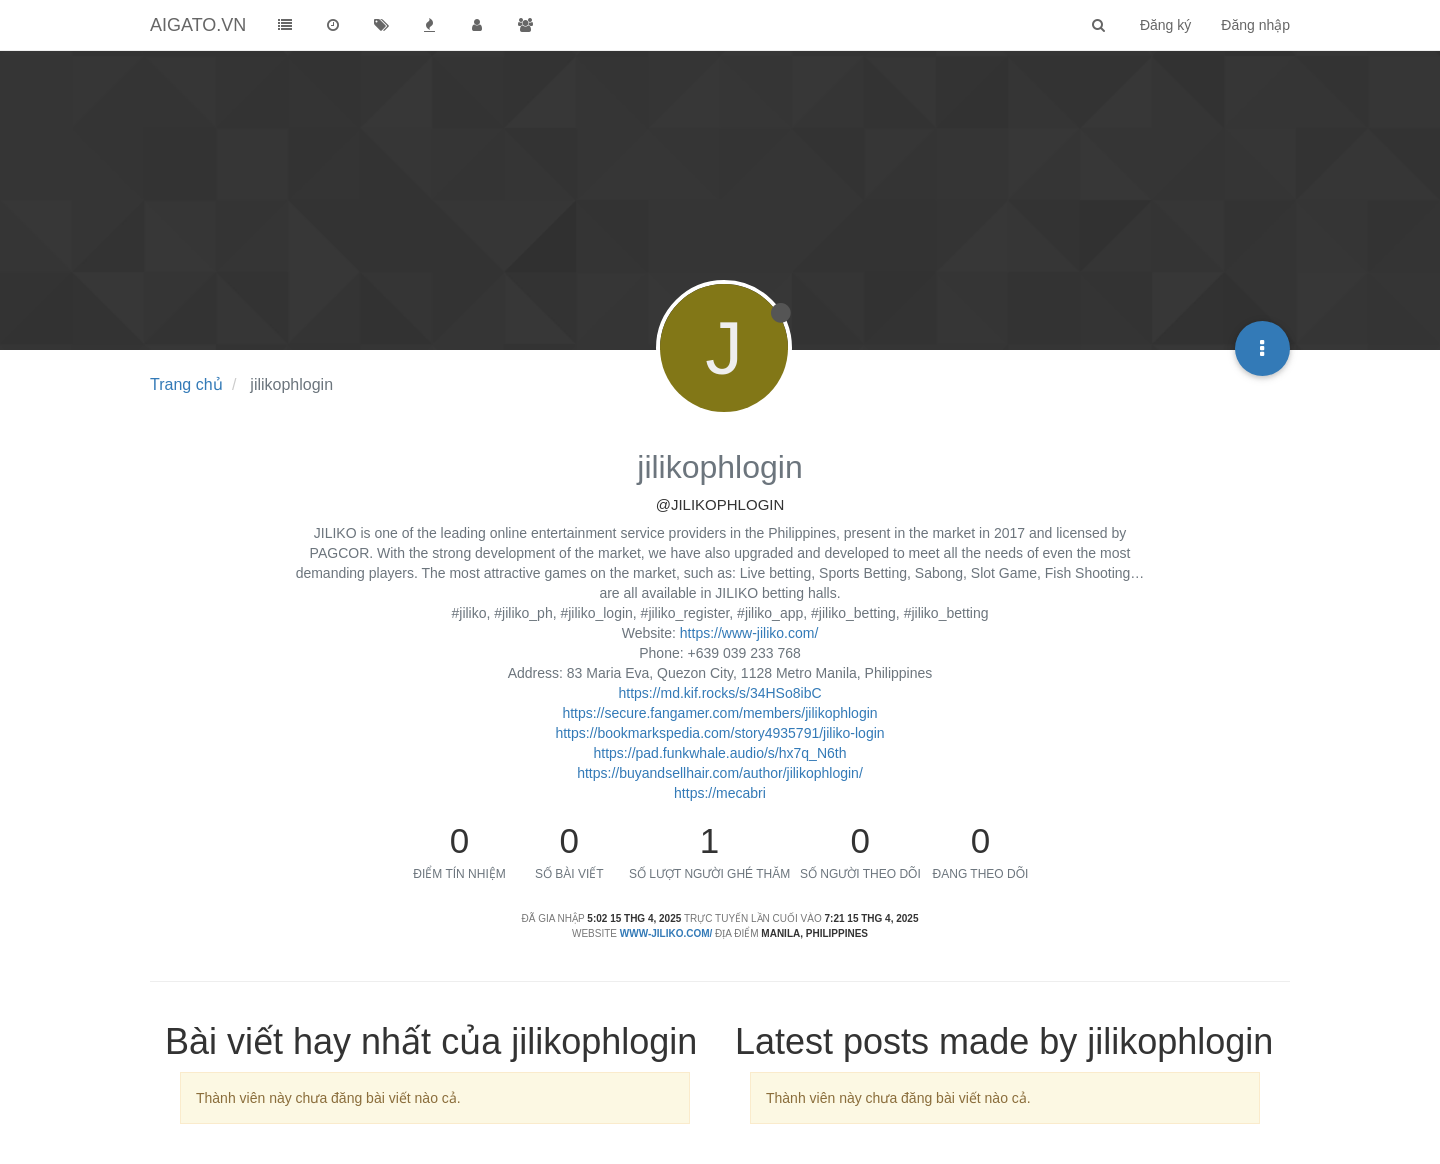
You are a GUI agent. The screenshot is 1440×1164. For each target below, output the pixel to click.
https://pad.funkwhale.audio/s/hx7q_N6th (720, 753)
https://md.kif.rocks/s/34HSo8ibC (719, 693)
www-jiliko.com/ (666, 933)
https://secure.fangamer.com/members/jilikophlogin (719, 713)
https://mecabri (720, 793)
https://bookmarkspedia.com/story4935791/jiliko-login (719, 733)
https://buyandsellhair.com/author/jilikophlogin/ (720, 773)
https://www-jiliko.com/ (749, 633)
